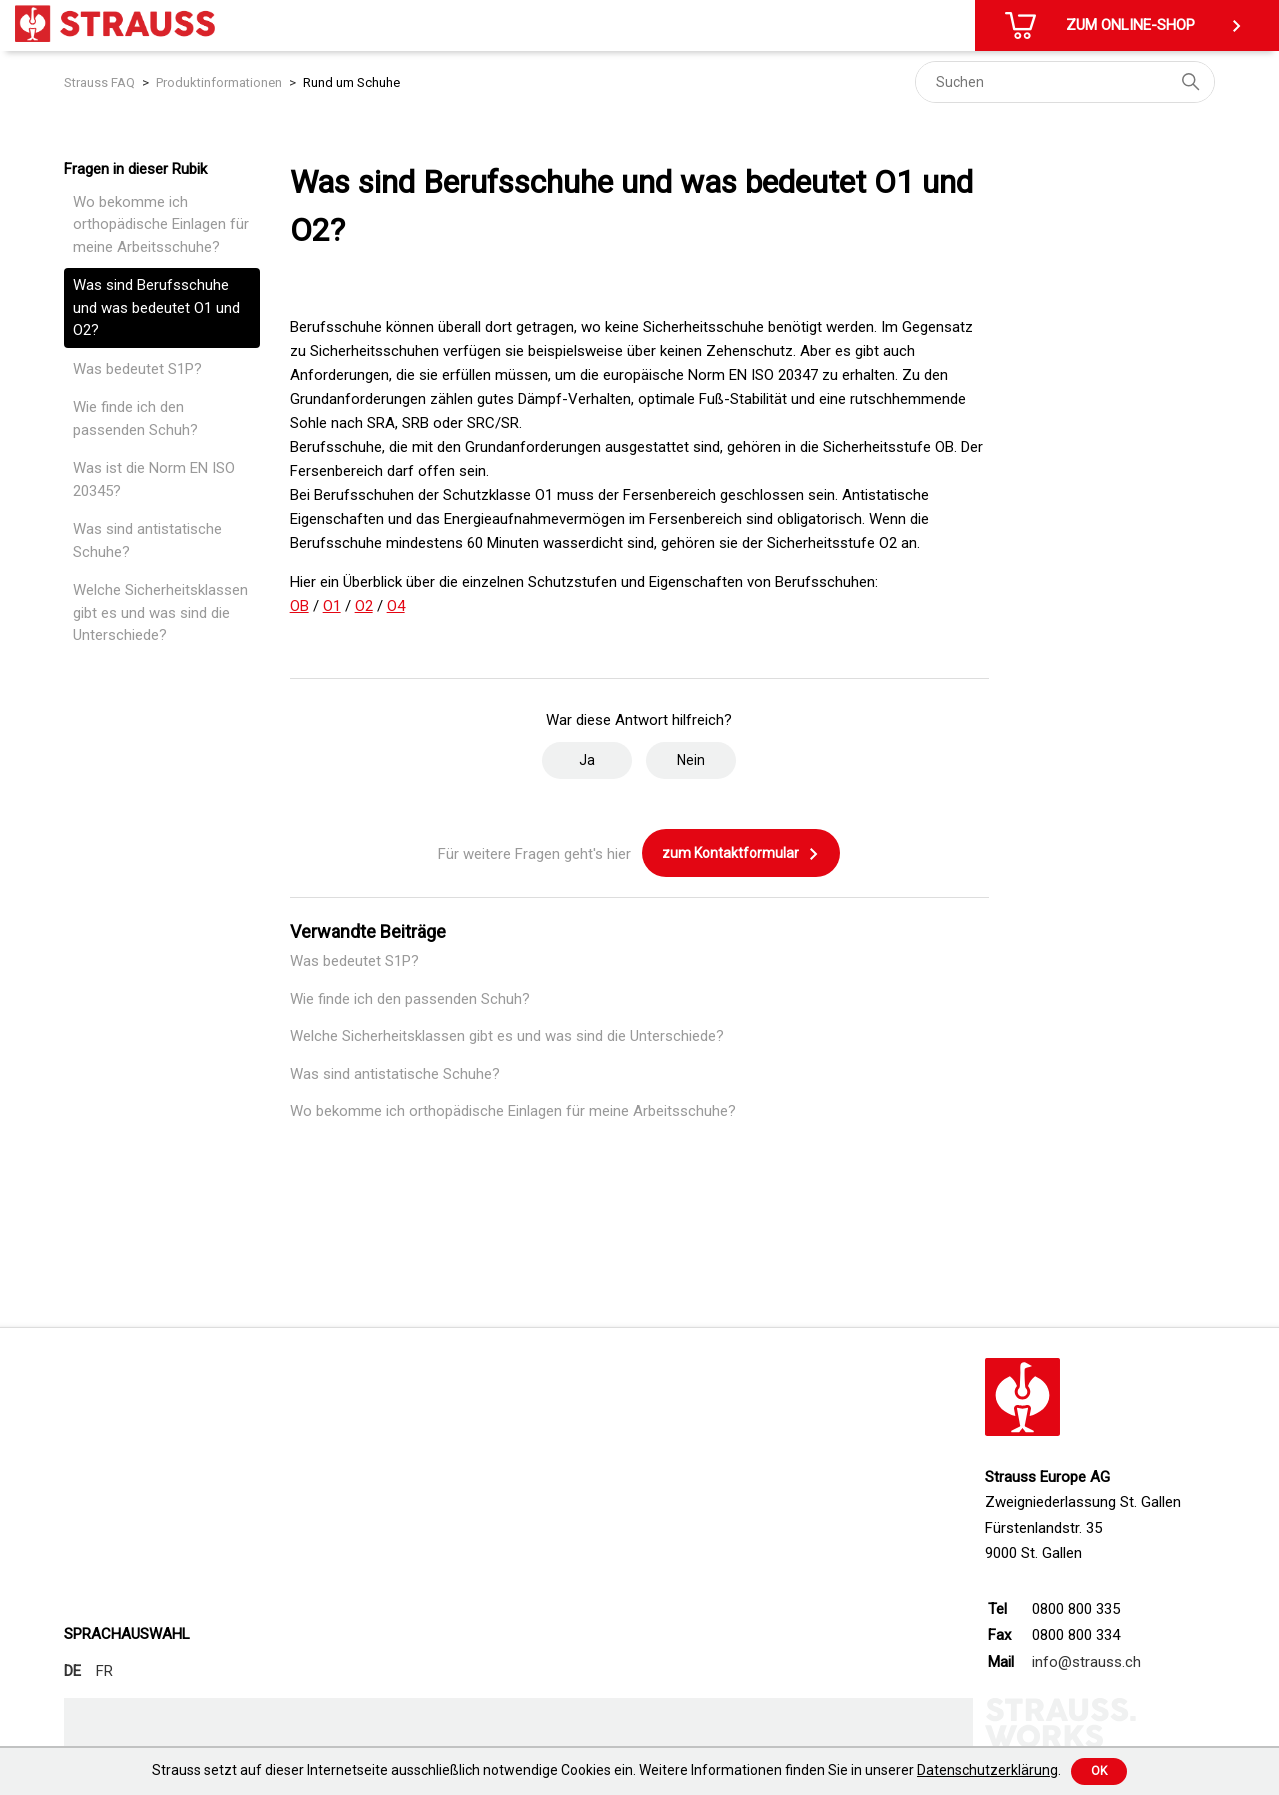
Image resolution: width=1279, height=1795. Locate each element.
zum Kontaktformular (741, 854)
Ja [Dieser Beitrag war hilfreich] (587, 760)
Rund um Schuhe (351, 82)
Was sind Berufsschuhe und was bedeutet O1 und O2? (156, 307)
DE (72, 1671)
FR (104, 1671)
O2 (364, 606)
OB (299, 606)
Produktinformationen (219, 82)
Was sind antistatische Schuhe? (147, 540)
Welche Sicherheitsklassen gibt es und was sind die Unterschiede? (160, 612)
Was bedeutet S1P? (137, 369)
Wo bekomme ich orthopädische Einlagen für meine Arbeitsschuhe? (161, 224)
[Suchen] (1065, 82)
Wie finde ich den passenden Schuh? (135, 418)
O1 (332, 606)
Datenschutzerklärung (987, 1770)
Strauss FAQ (99, 82)
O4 (396, 606)
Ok (1099, 1771)
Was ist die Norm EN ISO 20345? (154, 479)
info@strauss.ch (1086, 1662)
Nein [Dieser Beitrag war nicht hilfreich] (691, 760)
